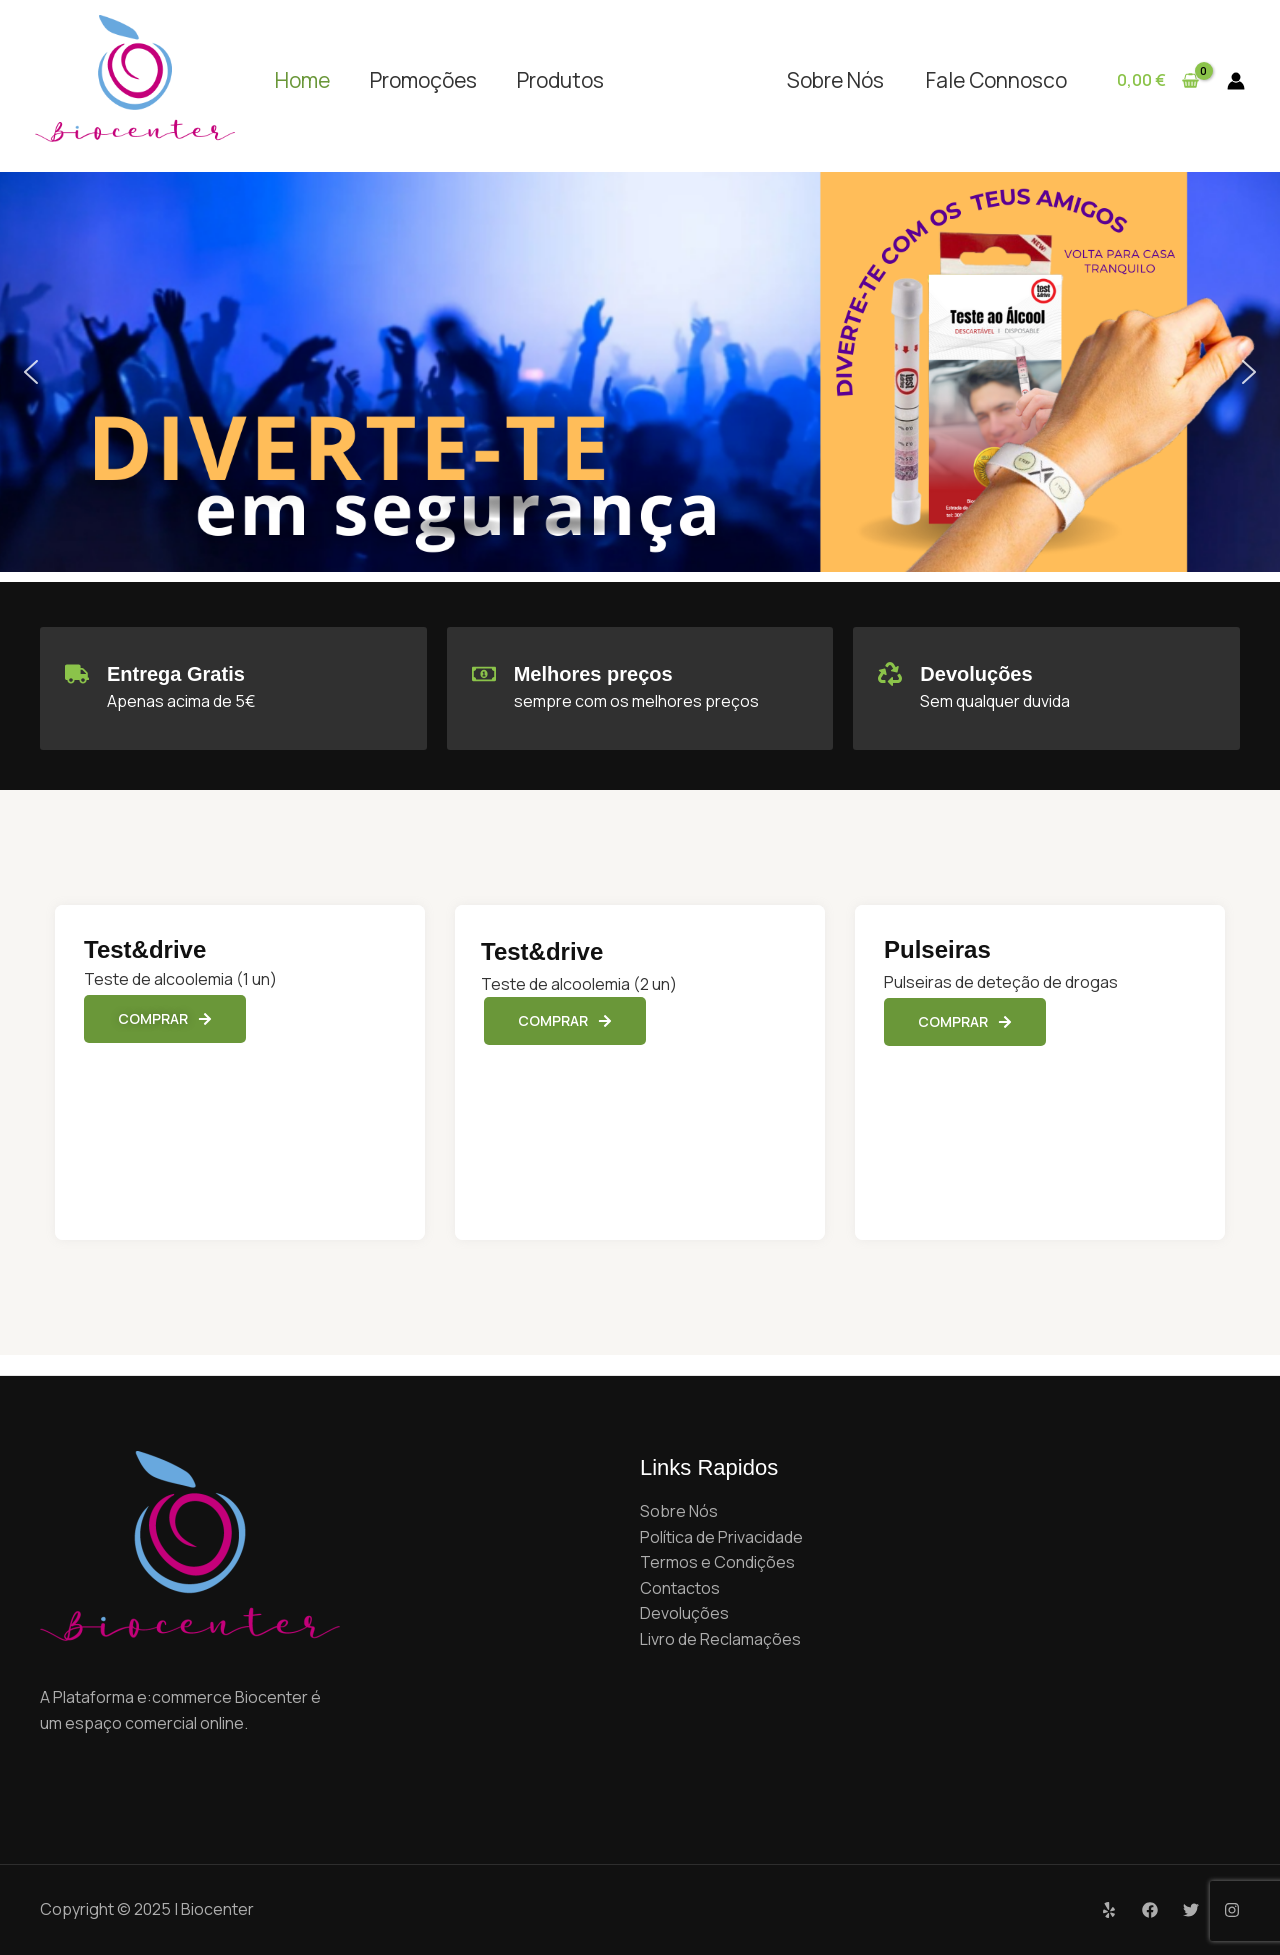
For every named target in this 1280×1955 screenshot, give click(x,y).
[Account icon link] (1236, 81)
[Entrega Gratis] (77, 674)
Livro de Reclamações (720, 1639)
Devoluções (976, 674)
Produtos (560, 80)
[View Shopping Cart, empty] (1157, 81)
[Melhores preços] (484, 674)
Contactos (680, 1588)
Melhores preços (593, 674)
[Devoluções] (890, 674)
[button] (31, 372)
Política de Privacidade (721, 1537)
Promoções (423, 80)
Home (302, 80)
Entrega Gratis (176, 674)
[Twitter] (1191, 1910)
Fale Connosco (996, 80)
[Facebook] (1150, 1910)
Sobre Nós (835, 80)
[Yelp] (1109, 1910)
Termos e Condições (717, 1562)
